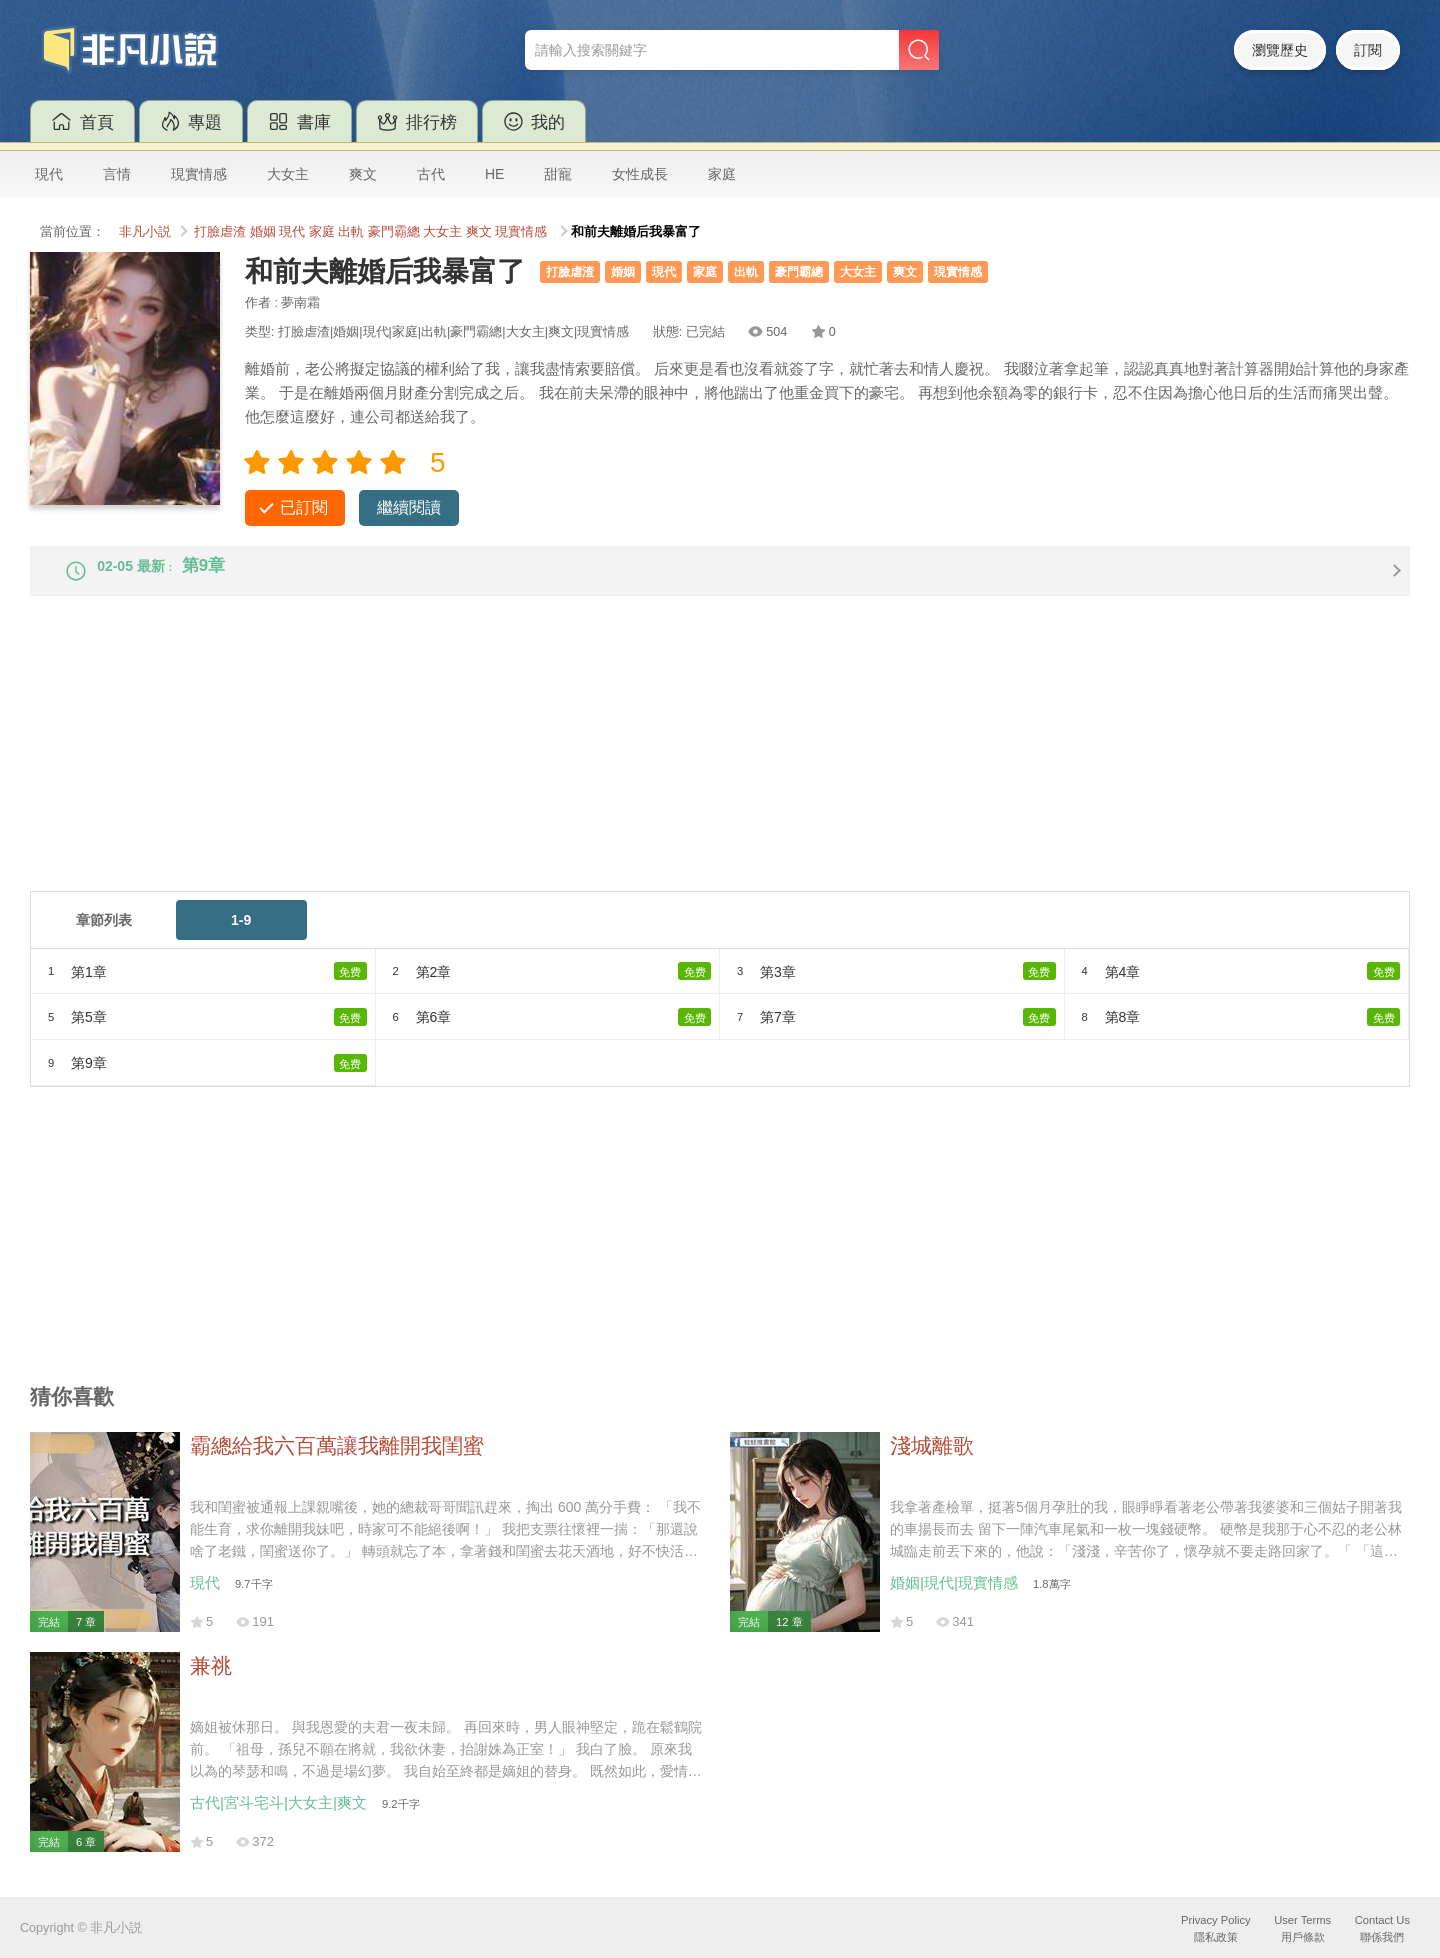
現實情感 (199, 174)
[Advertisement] (630, 767)
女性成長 (640, 174)
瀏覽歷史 (1280, 50)
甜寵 (558, 174)
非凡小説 (145, 232)
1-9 (241, 936)
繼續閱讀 (409, 507)
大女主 (288, 174)
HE (494, 174)
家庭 (722, 174)
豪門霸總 (394, 232)
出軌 (351, 232)
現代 (49, 174)
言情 (117, 174)
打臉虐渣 (220, 232)
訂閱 (1368, 50)
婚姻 (263, 232)
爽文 (363, 174)
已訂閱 (304, 507)
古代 (431, 174)
